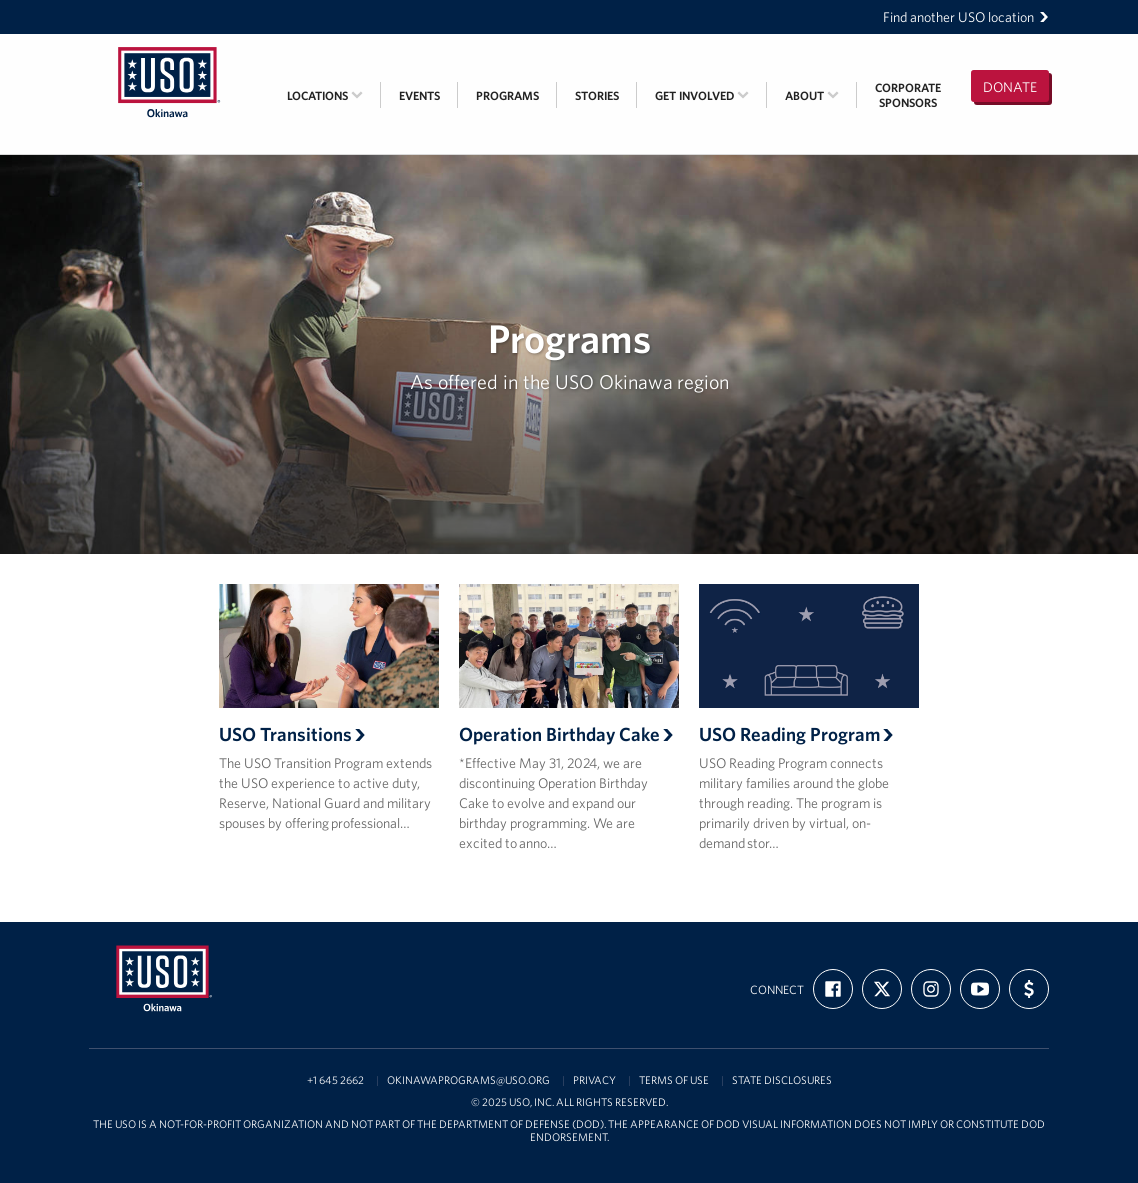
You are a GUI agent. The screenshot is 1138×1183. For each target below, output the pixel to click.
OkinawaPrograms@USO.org (468, 1080)
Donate (1010, 87)
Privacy (594, 1080)
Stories (597, 95)
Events (419, 95)
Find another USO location (966, 17)
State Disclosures (782, 1080)
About (812, 95)
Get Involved (702, 95)
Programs (507, 95)
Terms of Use (674, 1080)
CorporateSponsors (908, 95)
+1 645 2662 (335, 1080)
